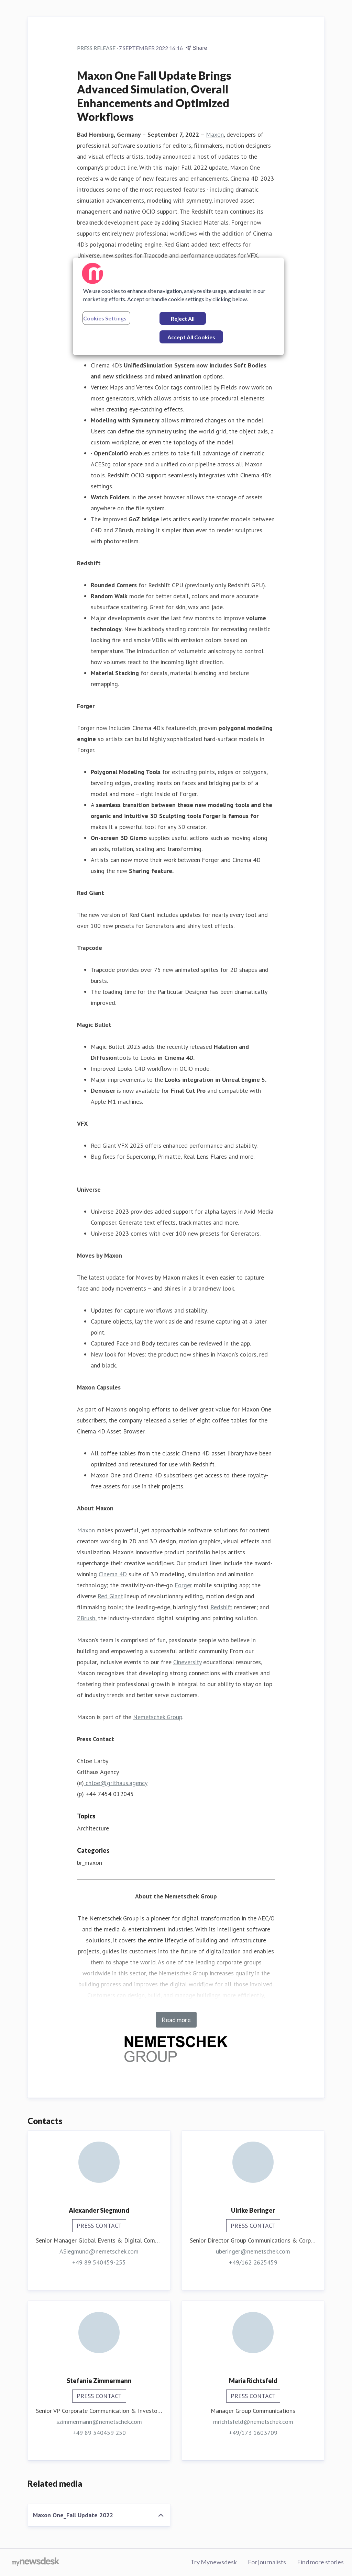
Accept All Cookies (191, 337)
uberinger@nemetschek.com (253, 2251)
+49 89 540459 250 (99, 2433)
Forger (183, 1585)
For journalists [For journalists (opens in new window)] (267, 2562)
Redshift (221, 1607)
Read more (176, 2019)
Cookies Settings (104, 318)
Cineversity (187, 1662)
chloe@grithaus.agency (115, 1783)
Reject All (183, 318)
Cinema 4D (113, 1574)
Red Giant (110, 1596)
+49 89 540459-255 (99, 2262)
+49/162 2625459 (253, 2262)
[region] (178, 306)
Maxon (215, 134)
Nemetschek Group (157, 1717)
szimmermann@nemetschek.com (99, 2422)
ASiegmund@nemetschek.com (99, 2251)
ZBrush (86, 1618)
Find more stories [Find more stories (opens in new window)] (320, 2562)
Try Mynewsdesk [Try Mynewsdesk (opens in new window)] (213, 2562)
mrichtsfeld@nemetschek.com (253, 2422)
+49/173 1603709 (253, 2433)
